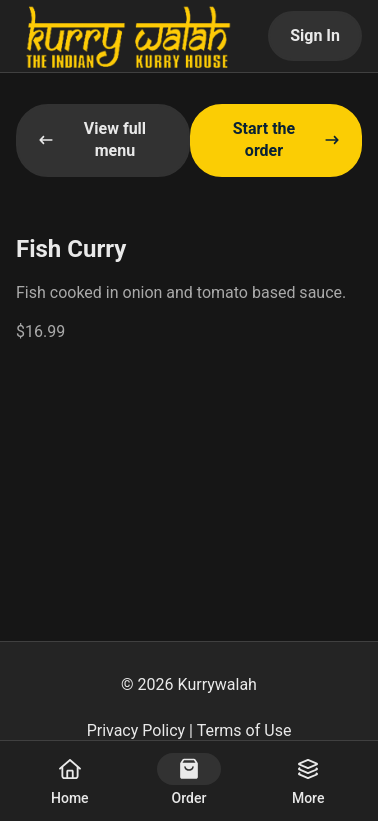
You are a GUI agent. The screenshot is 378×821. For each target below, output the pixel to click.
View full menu (92, 139)
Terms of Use (244, 730)
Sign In (315, 35)
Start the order (286, 139)
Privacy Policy (136, 730)
